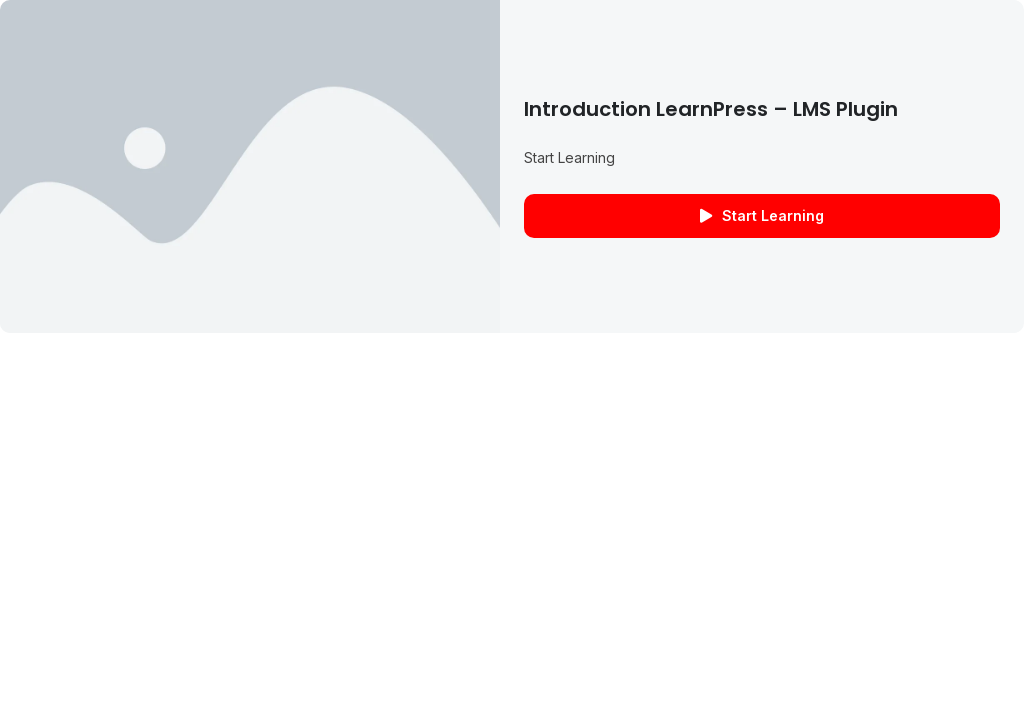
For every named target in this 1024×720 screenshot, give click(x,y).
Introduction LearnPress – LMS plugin (711, 109)
